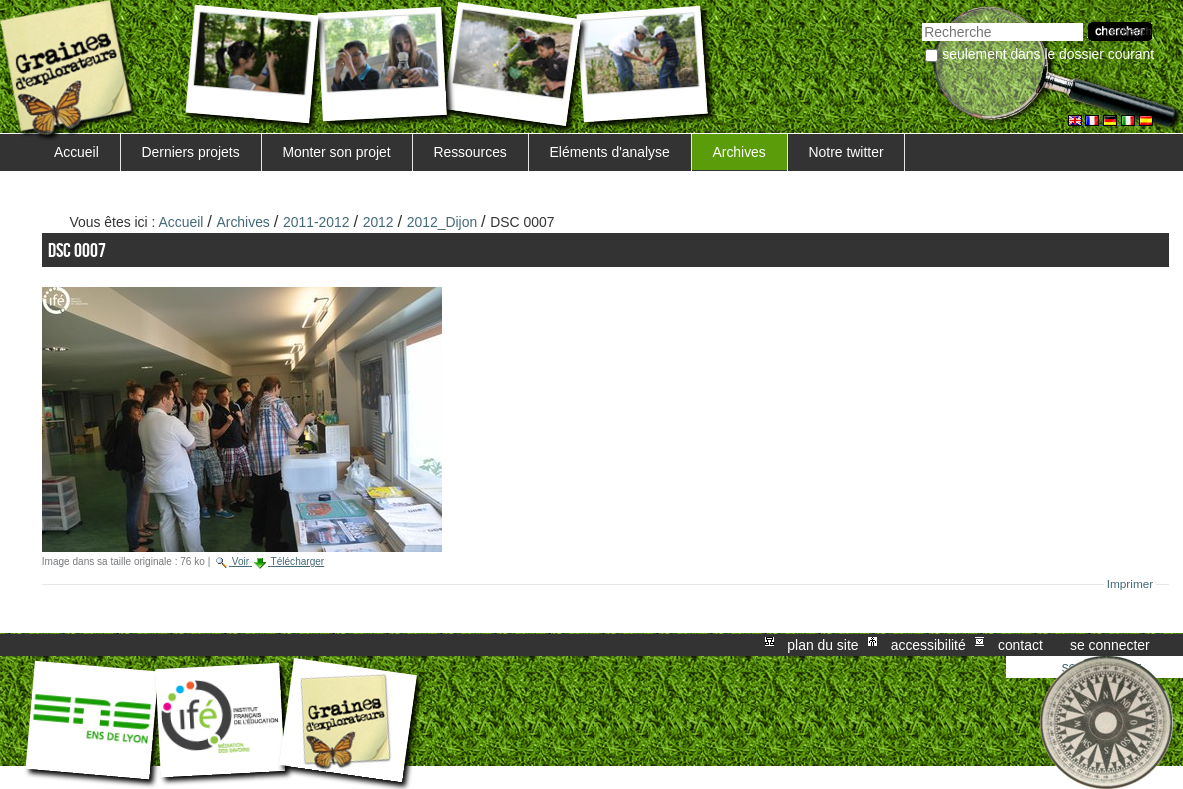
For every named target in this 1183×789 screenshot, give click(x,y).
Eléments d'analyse (610, 152)
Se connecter (1110, 645)
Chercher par (921, 20)
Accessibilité (928, 645)
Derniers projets (191, 152)
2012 (378, 222)
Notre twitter (846, 152)
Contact (1020, 645)
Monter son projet (336, 152)
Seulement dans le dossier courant (1048, 54)
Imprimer (1130, 584)
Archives (738, 152)
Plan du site (822, 645)
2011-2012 (316, 222)
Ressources (469, 152)
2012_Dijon (442, 222)
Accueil (76, 152)
